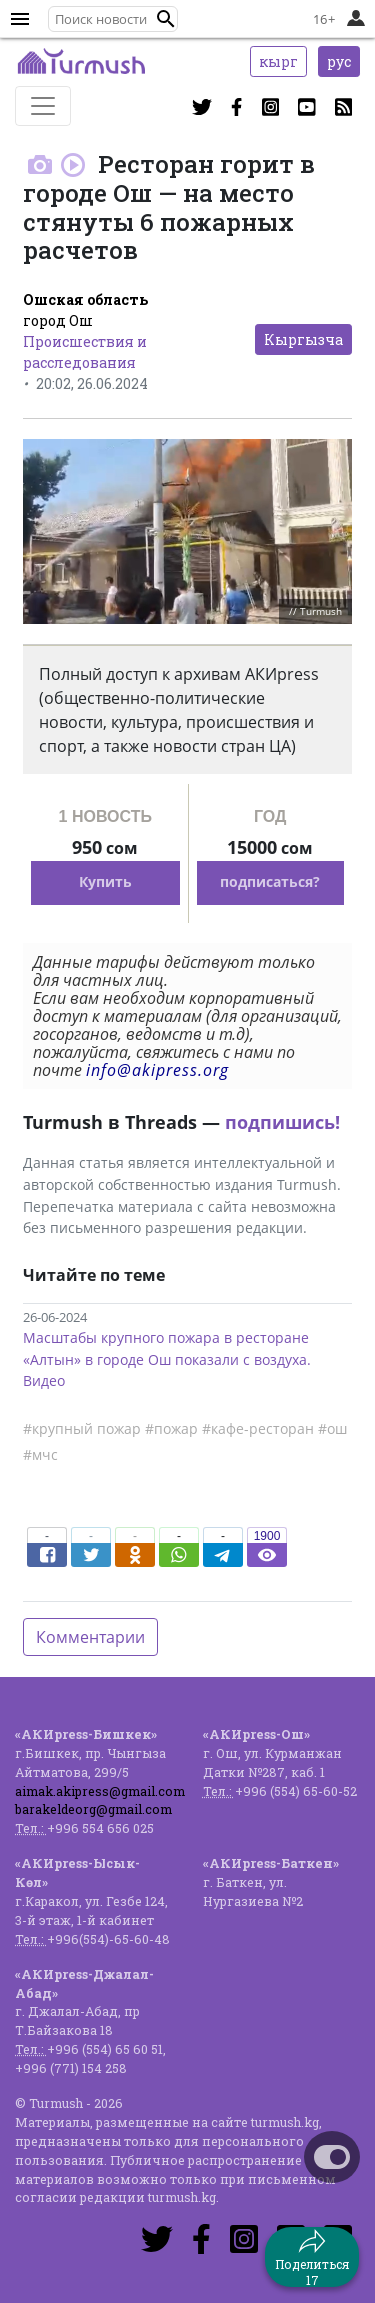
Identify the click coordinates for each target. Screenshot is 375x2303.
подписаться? (270, 881)
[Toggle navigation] (43, 106)
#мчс (40, 1454)
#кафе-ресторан (258, 1428)
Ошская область (85, 299)
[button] (166, 19)
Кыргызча (303, 339)
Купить (105, 881)
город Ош (58, 320)
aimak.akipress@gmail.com (100, 1791)
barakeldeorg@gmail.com (93, 1809)
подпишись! (282, 1122)
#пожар (171, 1428)
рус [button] (339, 61)
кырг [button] (278, 61)
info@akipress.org (157, 1070)
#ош (332, 1428)
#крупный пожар (82, 1428)
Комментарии (90, 1637)
